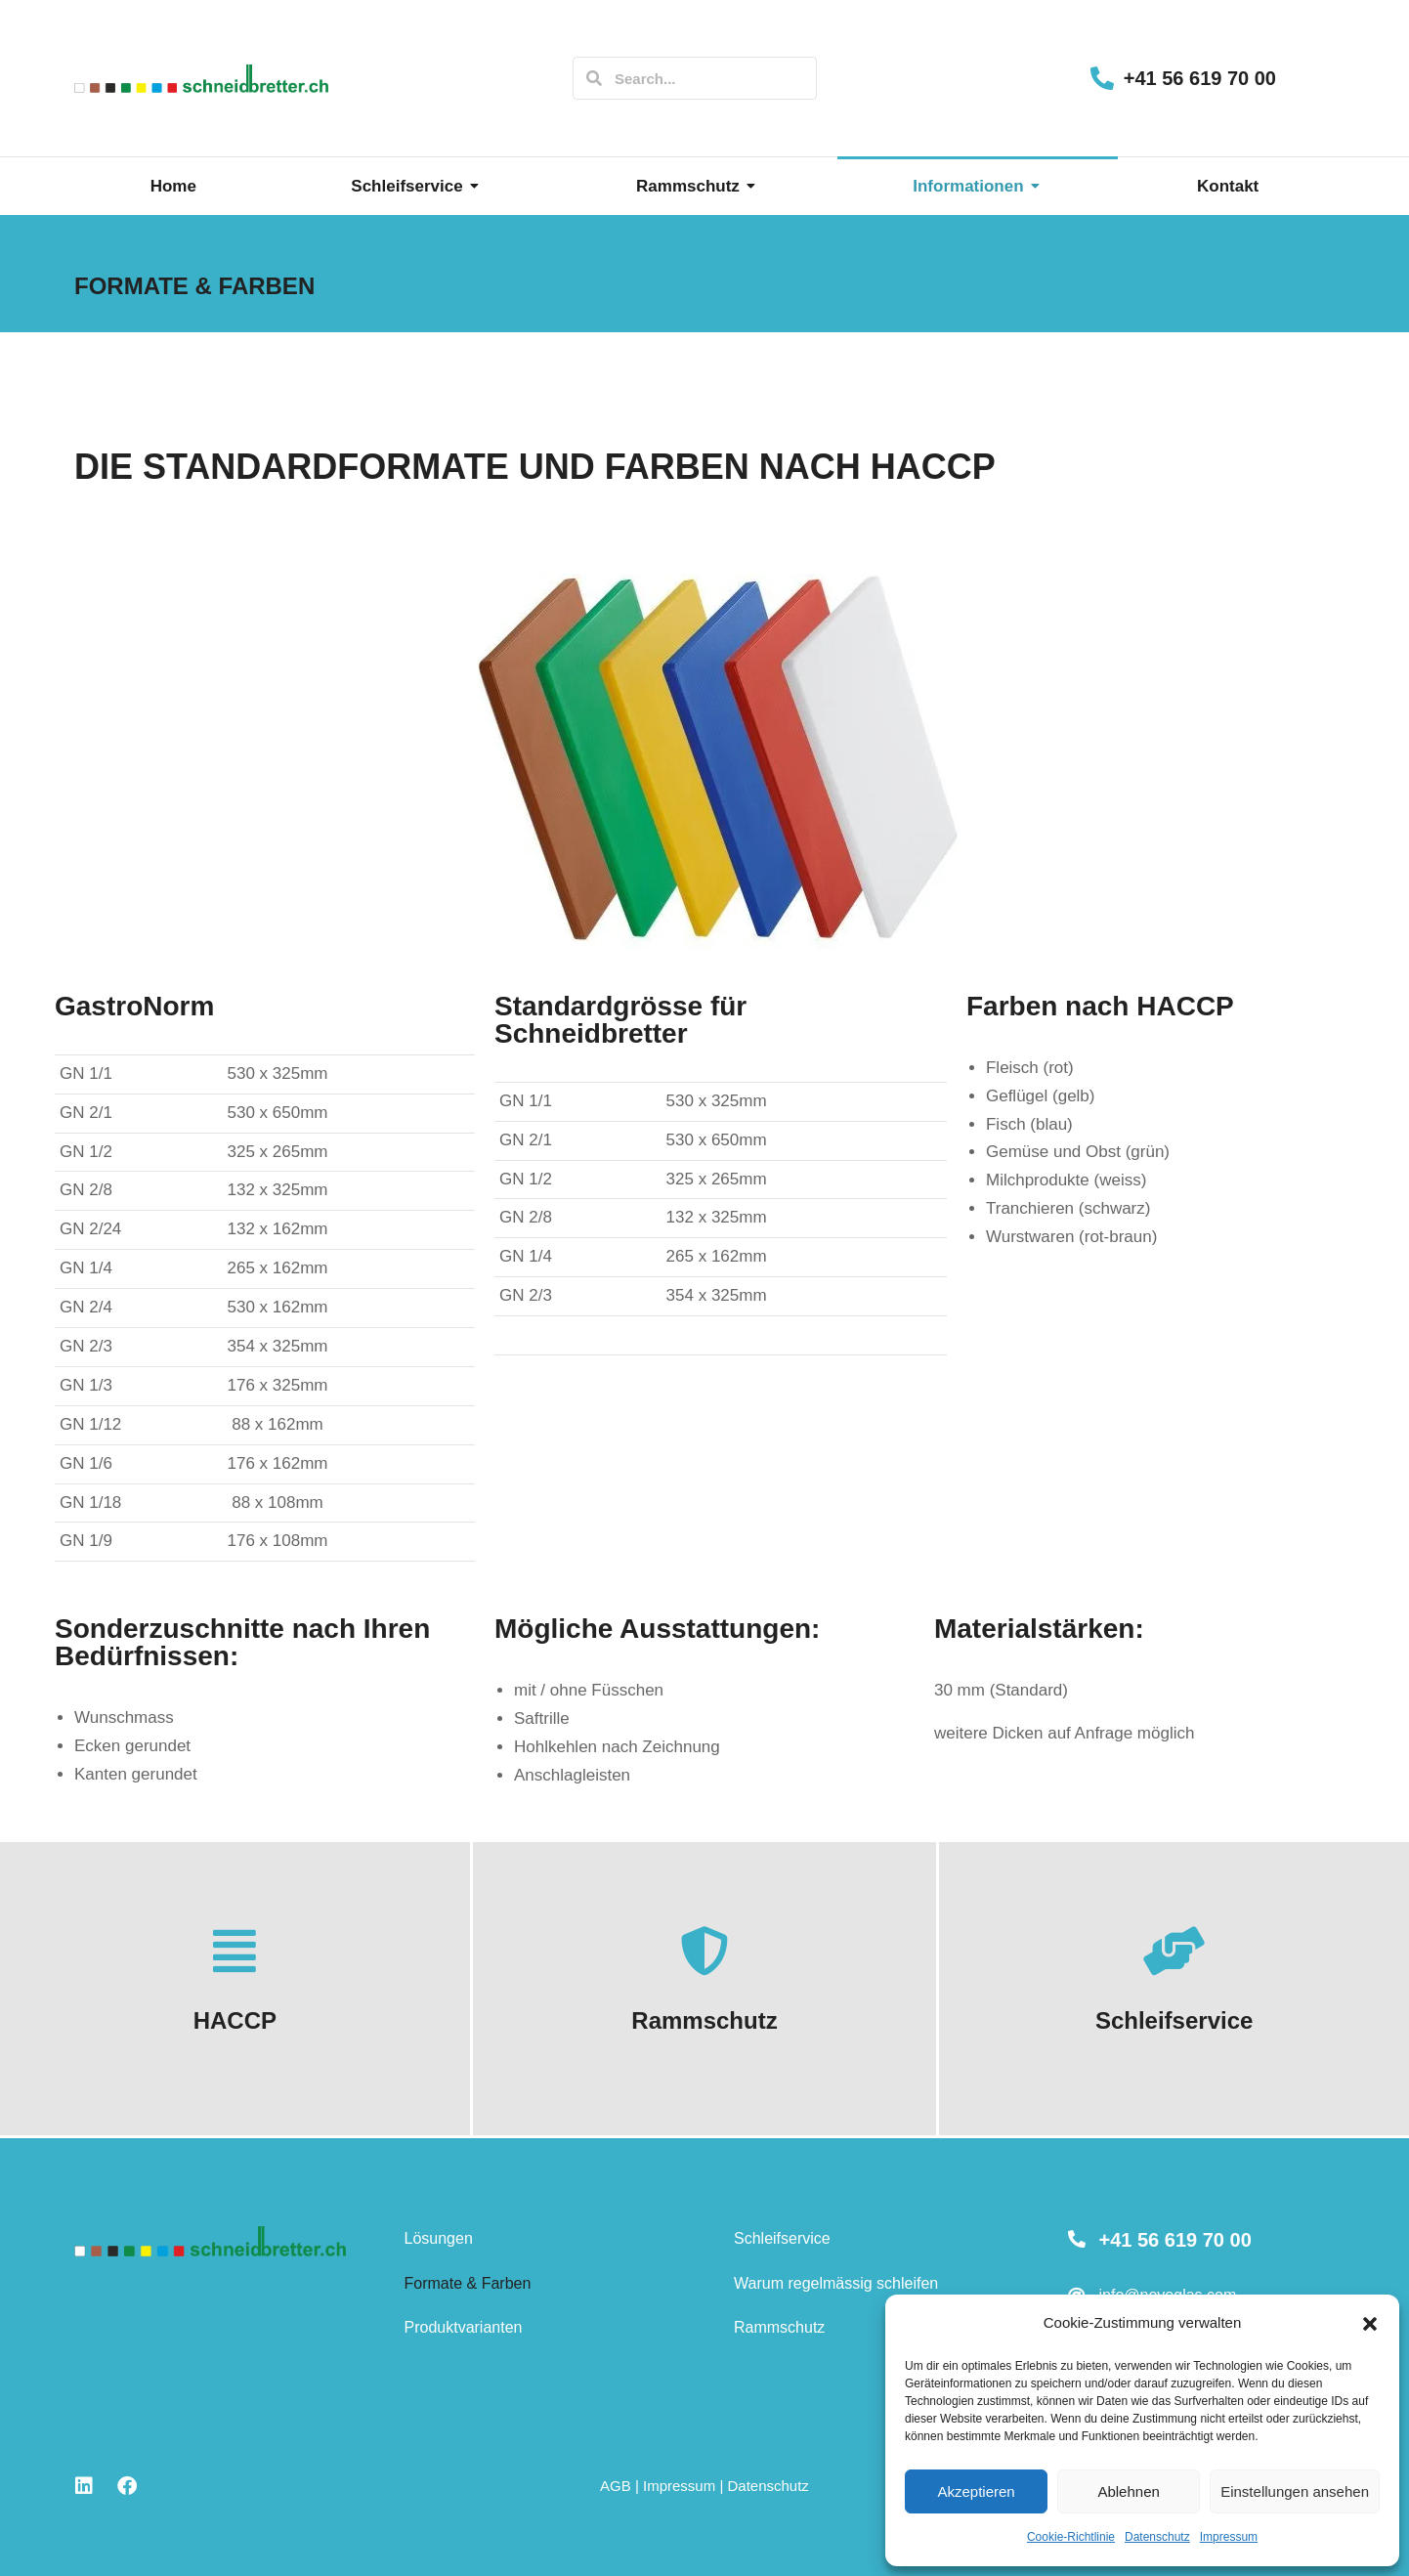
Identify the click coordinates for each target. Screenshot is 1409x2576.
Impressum (1229, 2537)
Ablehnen (1128, 2491)
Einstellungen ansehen (1294, 2491)
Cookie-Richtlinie (1071, 2537)
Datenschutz (1157, 2537)
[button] (1370, 2324)
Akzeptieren (975, 2491)
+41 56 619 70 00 (1200, 78)
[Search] (594, 78)
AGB (615, 2485)
